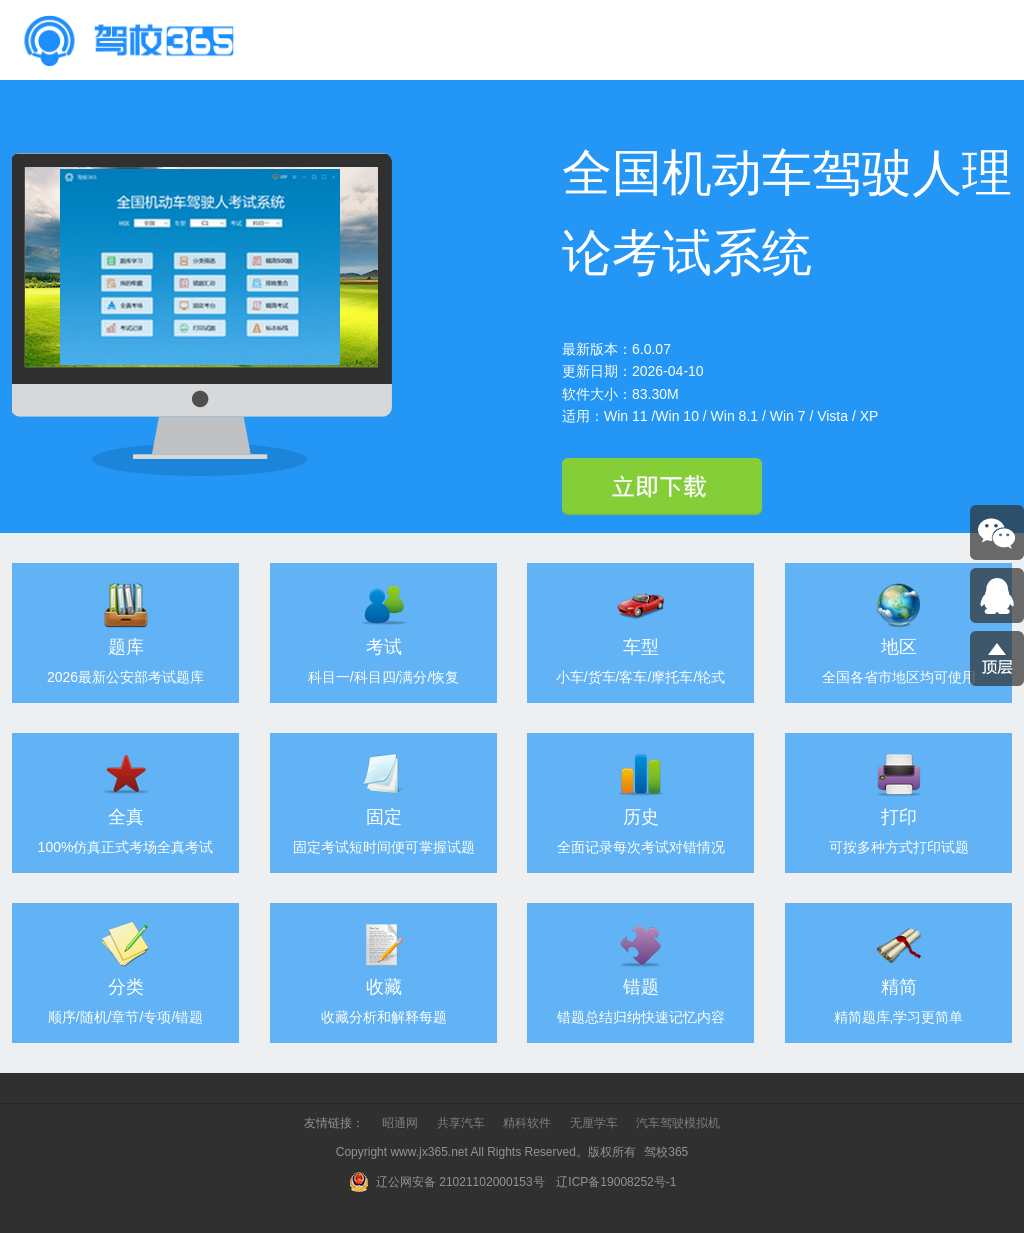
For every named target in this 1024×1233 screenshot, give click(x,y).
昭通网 (400, 1123)
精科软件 (527, 1123)
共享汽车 (461, 1123)
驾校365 (666, 1152)
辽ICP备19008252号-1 (617, 1182)
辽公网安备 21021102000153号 (446, 1182)
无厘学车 (594, 1123)
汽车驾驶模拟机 (678, 1123)
